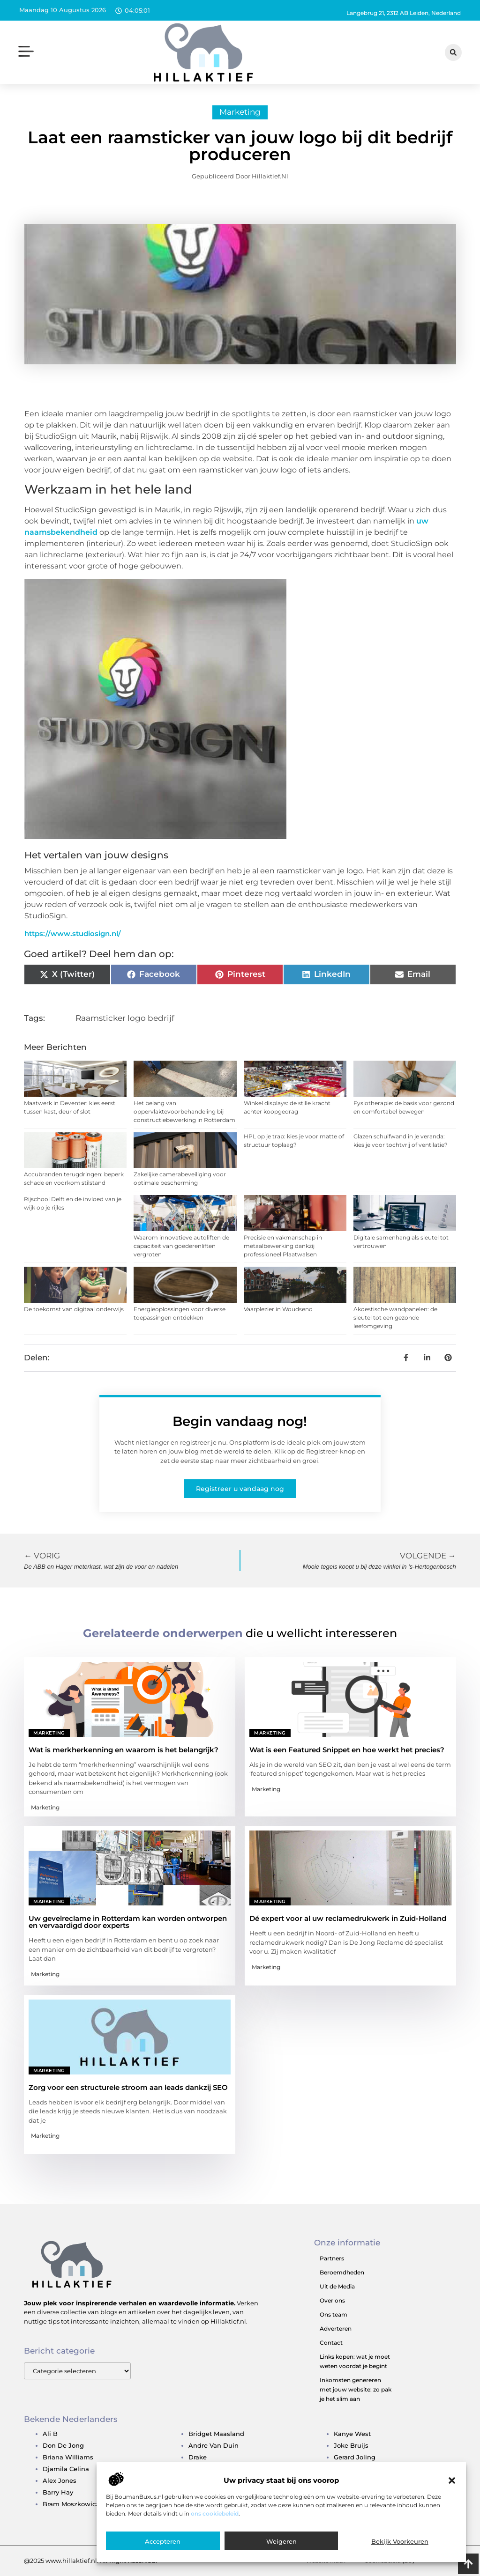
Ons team (333, 2314)
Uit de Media (337, 2286)
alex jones (59, 2480)
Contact (331, 2342)
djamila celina (66, 2469)
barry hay (58, 2492)
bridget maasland (216, 2433)
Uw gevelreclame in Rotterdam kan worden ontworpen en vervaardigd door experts (128, 1922)
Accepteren (162, 2541)
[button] (452, 2480)
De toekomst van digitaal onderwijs (74, 1309)
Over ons (332, 2300)
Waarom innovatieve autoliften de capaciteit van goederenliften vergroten (181, 1246)
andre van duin (213, 2445)
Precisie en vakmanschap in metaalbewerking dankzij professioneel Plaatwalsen (283, 1246)
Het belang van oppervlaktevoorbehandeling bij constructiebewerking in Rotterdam (184, 1111)
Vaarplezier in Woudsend (278, 1309)
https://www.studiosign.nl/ (72, 933)
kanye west (352, 2433)
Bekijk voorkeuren (399, 2541)
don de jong (63, 2445)
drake (197, 2457)
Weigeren (281, 2541)
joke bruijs (351, 2445)
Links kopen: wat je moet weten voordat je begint (355, 2361)
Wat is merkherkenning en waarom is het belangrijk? (123, 1749)
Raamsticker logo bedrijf (124, 1018)
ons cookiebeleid (215, 2513)
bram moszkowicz (71, 2504)
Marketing (240, 112)
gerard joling (354, 2457)
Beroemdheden (342, 2272)
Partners (332, 2258)
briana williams (68, 2457)
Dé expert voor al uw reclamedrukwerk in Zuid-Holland (347, 1918)
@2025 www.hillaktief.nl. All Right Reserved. (90, 2560)
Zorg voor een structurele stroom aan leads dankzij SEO (128, 2087)
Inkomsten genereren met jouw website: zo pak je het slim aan (355, 2389)
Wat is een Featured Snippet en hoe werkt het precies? (346, 1749)
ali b (50, 2433)
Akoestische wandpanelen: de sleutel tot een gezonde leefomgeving (395, 1317)
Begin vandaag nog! (239, 1421)
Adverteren (336, 2328)
